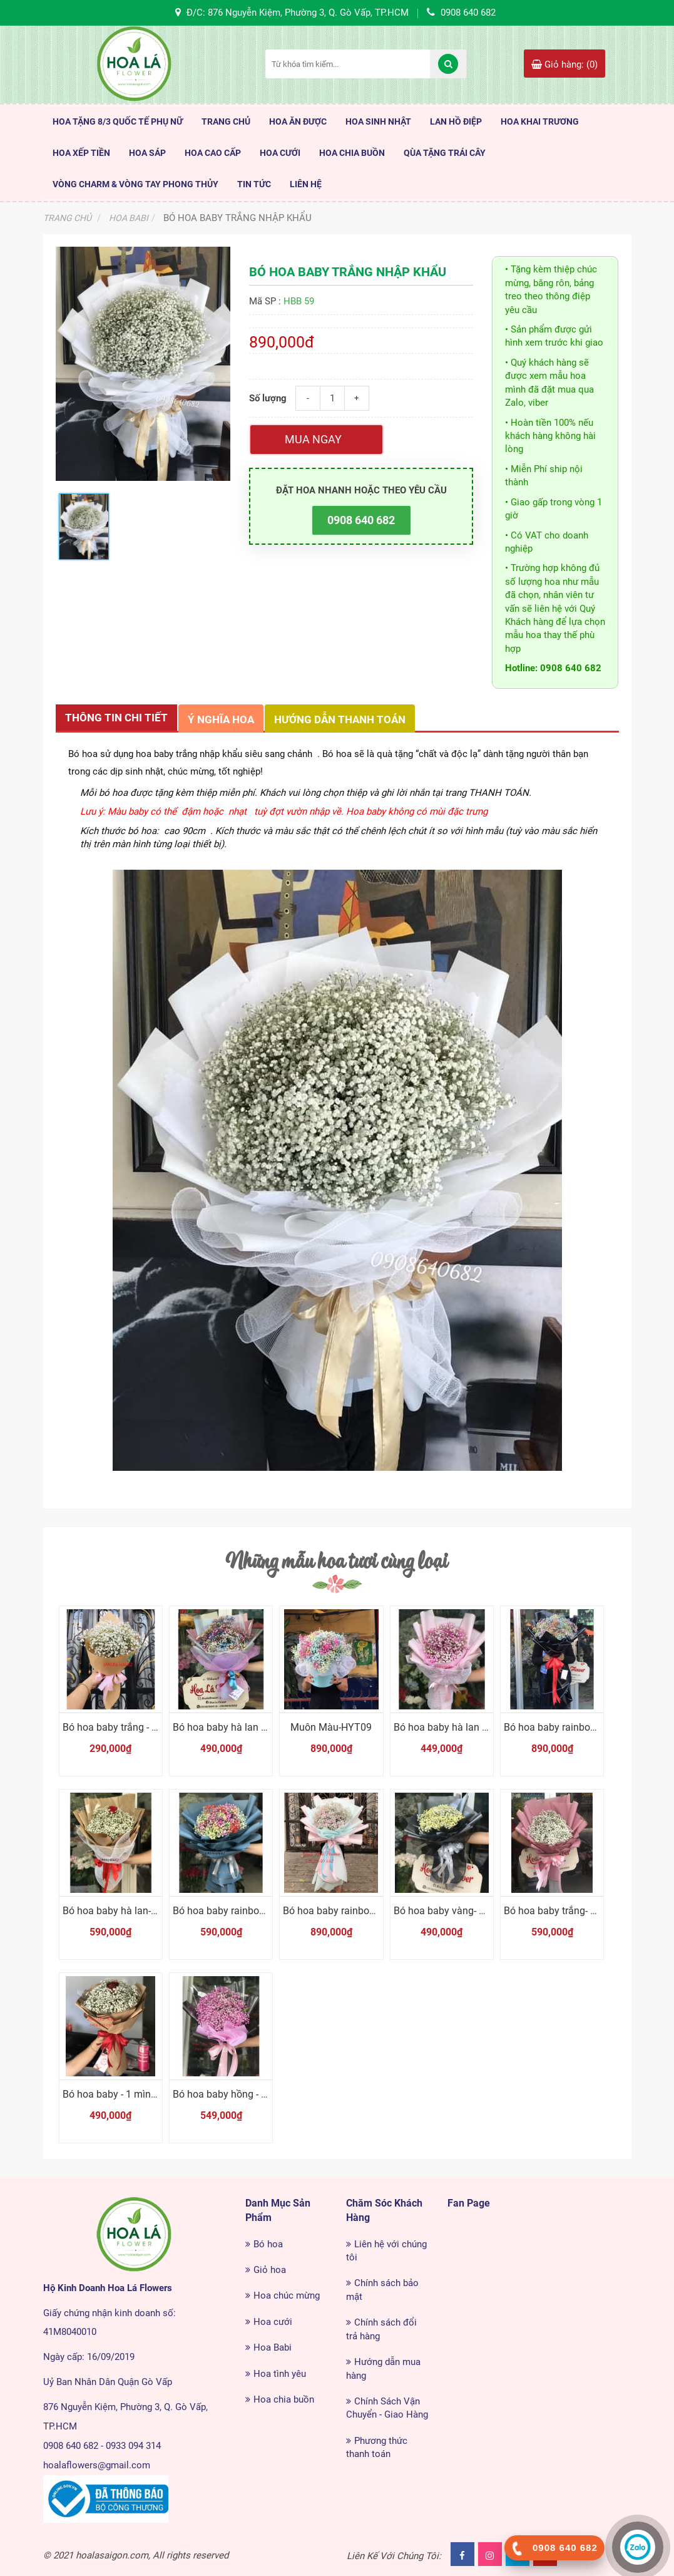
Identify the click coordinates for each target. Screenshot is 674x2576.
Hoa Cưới (280, 153)
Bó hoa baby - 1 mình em (118, 2094)
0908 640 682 (361, 520)
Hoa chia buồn (283, 2399)
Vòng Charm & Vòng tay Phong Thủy (135, 184)
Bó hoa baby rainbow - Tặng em (574, 1727)
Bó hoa (268, 2244)
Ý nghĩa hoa (221, 719)
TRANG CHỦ (226, 121)
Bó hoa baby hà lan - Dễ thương (463, 1727)
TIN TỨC (254, 184)
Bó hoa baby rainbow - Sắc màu (353, 1911)
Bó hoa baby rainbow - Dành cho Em (253, 1911)
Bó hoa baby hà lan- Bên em (124, 1911)
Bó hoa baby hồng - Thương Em (243, 2094)
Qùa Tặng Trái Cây (445, 153)
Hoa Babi (272, 2347)
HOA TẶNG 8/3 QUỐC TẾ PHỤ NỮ (118, 121)
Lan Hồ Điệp (456, 121)
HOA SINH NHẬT (378, 121)
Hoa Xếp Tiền (81, 153)
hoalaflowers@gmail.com (96, 2465)
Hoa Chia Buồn (352, 153)
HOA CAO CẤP (213, 153)
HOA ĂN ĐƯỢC (298, 121)
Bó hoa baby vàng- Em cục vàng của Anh (484, 1911)
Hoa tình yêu (279, 2373)
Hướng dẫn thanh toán (340, 719)
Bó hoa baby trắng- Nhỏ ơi (561, 1911)
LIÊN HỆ (306, 184)
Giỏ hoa (269, 2269)
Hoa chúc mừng (286, 2295)
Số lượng (268, 398)
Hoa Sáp (147, 153)
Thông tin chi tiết (116, 717)
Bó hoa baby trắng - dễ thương (130, 1727)
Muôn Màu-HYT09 (331, 1727)
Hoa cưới (272, 2321)
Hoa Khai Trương (540, 121)
